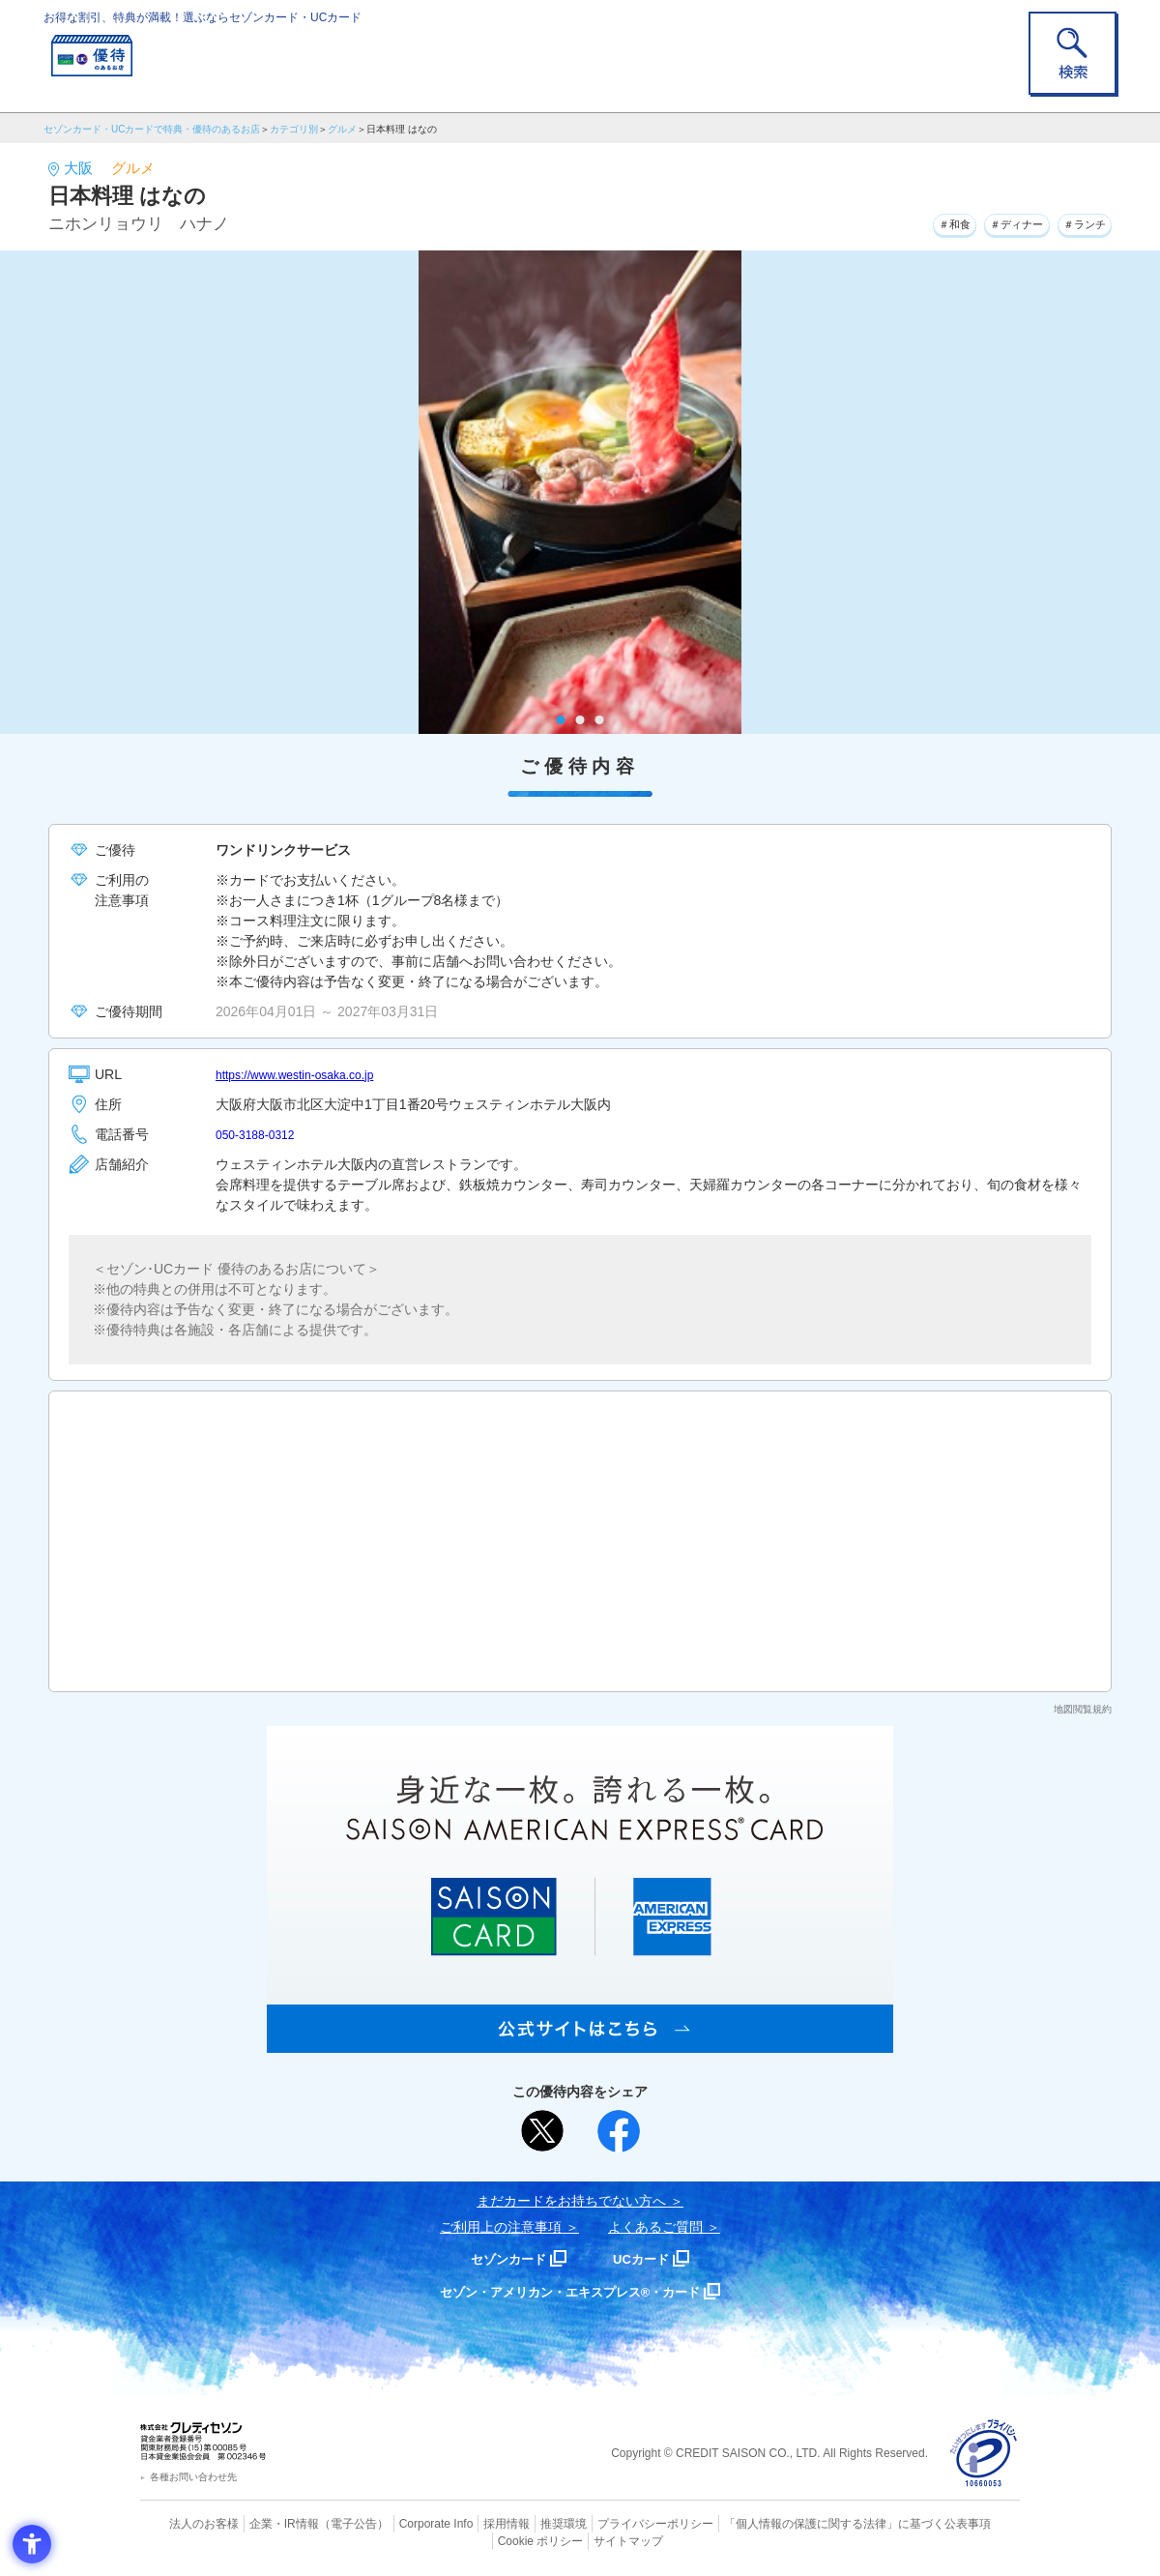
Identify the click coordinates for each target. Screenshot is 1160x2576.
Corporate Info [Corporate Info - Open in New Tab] (402, 2523)
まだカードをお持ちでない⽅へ (571, 2201)
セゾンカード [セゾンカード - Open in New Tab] (501, 2258)
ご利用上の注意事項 (501, 2227)
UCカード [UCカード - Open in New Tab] (649, 2258)
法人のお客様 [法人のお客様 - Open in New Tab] (187, 2523)
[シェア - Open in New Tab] (618, 2131)
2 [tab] (580, 720)
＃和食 (910, 221)
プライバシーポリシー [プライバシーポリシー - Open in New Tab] (607, 2523)
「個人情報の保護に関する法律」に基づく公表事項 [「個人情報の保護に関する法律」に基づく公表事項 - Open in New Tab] (793, 2523)
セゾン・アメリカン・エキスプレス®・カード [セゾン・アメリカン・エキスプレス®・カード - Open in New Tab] (570, 2291)
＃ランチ (1076, 221)
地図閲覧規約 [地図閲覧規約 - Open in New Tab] (1083, 1709)
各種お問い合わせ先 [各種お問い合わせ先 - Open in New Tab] (193, 2477)
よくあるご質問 (655, 2227)
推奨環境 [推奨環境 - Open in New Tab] (522, 2523)
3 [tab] (599, 720)
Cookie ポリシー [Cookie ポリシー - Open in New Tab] (965, 2523)
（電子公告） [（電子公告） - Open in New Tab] (326, 2523)
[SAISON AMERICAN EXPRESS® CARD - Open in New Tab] (580, 2042)
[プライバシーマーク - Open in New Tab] (983, 2453)
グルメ (342, 129)
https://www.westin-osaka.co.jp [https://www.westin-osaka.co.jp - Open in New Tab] (308, 1074)
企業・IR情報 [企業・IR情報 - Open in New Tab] (262, 2523)
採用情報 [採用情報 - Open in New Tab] (469, 2523)
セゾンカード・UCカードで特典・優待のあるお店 (152, 129)
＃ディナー (990, 221)
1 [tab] (561, 720)
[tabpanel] (580, 492)
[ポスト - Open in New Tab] (542, 2131)
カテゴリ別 (294, 129)
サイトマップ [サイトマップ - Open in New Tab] (581, 2538)
